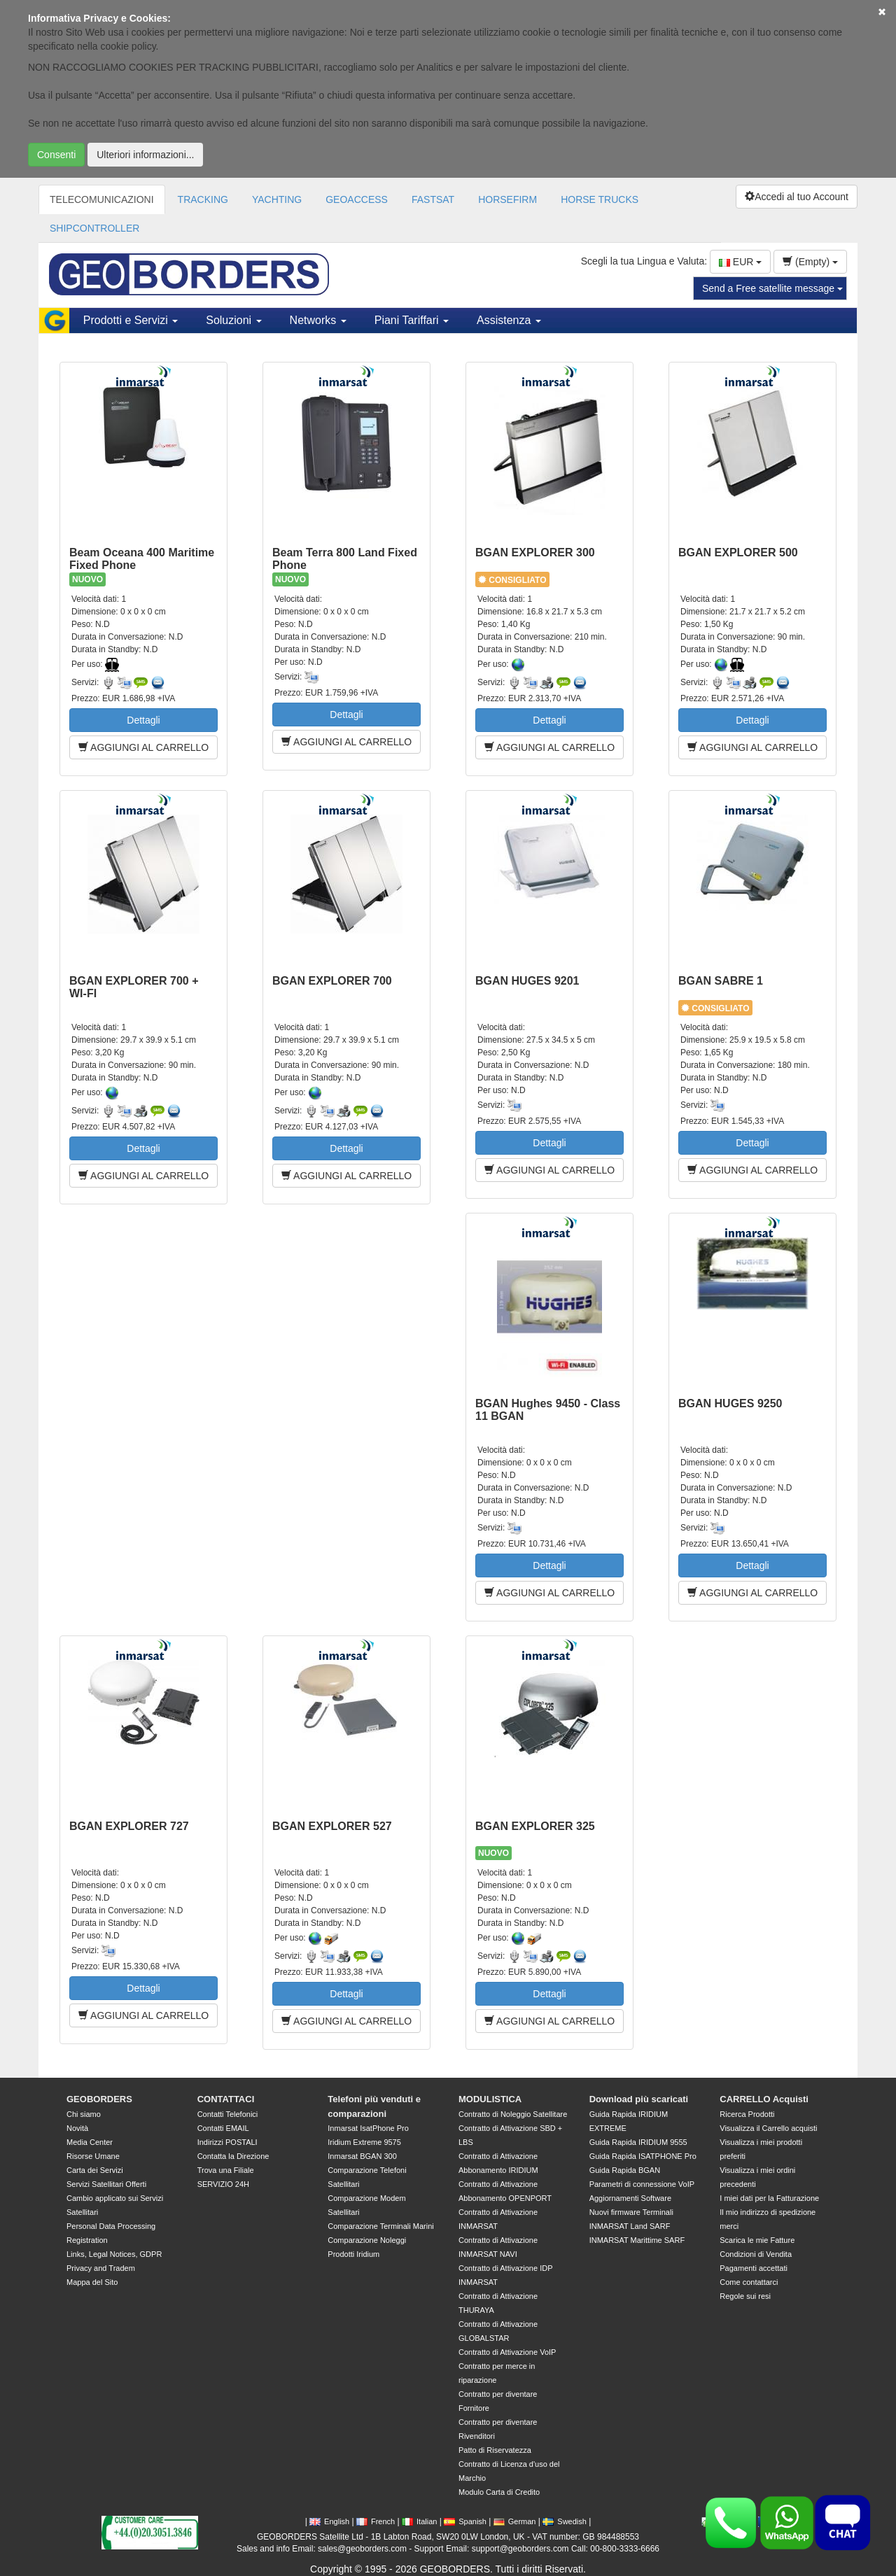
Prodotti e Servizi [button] (130, 320)
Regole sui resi (745, 2296)
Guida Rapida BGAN (625, 2170)
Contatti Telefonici (227, 2114)
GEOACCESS (357, 199)
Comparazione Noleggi (367, 2240)
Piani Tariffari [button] (411, 320)
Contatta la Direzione (233, 2156)
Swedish (564, 2521)
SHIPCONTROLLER (94, 228)
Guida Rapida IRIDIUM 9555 (638, 2142)
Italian (419, 2521)
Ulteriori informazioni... (145, 154)
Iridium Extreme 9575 (364, 2142)
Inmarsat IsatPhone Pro (368, 2128)
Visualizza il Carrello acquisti (768, 2128)
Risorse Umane (93, 2156)
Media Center (89, 2142)
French (375, 2521)
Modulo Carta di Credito (499, 2492)
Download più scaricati (639, 2099)
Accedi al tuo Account (796, 196)
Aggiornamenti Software (630, 2198)
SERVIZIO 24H (223, 2184)
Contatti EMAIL (223, 2128)
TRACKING (203, 199)
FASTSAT (433, 199)
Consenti (56, 154)
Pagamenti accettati (754, 2268)
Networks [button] (318, 320)
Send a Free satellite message (772, 288)
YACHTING (277, 199)
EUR (740, 261)
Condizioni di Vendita (756, 2254)
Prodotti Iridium (353, 2254)
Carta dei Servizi (94, 2170)
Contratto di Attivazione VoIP (507, 2352)
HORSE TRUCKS (599, 199)
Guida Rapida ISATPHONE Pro (642, 2156)
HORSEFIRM (507, 199)
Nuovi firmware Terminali (631, 2212)
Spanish (465, 2521)
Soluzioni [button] (233, 320)
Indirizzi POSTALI (227, 2142)
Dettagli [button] (143, 720)
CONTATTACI (226, 2099)
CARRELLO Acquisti (764, 2099)
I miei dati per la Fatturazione (769, 2198)
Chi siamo (83, 2114)
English (329, 2521)
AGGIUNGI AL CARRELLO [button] (143, 747)
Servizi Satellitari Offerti (106, 2184)
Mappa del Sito (92, 2282)
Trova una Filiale (225, 2170)
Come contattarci (749, 2282)
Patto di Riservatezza (494, 2450)
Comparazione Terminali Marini (380, 2226)
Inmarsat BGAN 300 (362, 2156)
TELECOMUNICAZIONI (102, 199)
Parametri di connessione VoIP (641, 2184)
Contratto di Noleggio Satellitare (512, 2114)
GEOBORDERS (99, 2099)
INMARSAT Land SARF (630, 2226)
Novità (77, 2128)
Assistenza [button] (509, 320)
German (514, 2521)
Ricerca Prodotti (747, 2114)
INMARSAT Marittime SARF (637, 2240)
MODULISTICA (490, 2099)
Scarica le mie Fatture (757, 2240)
